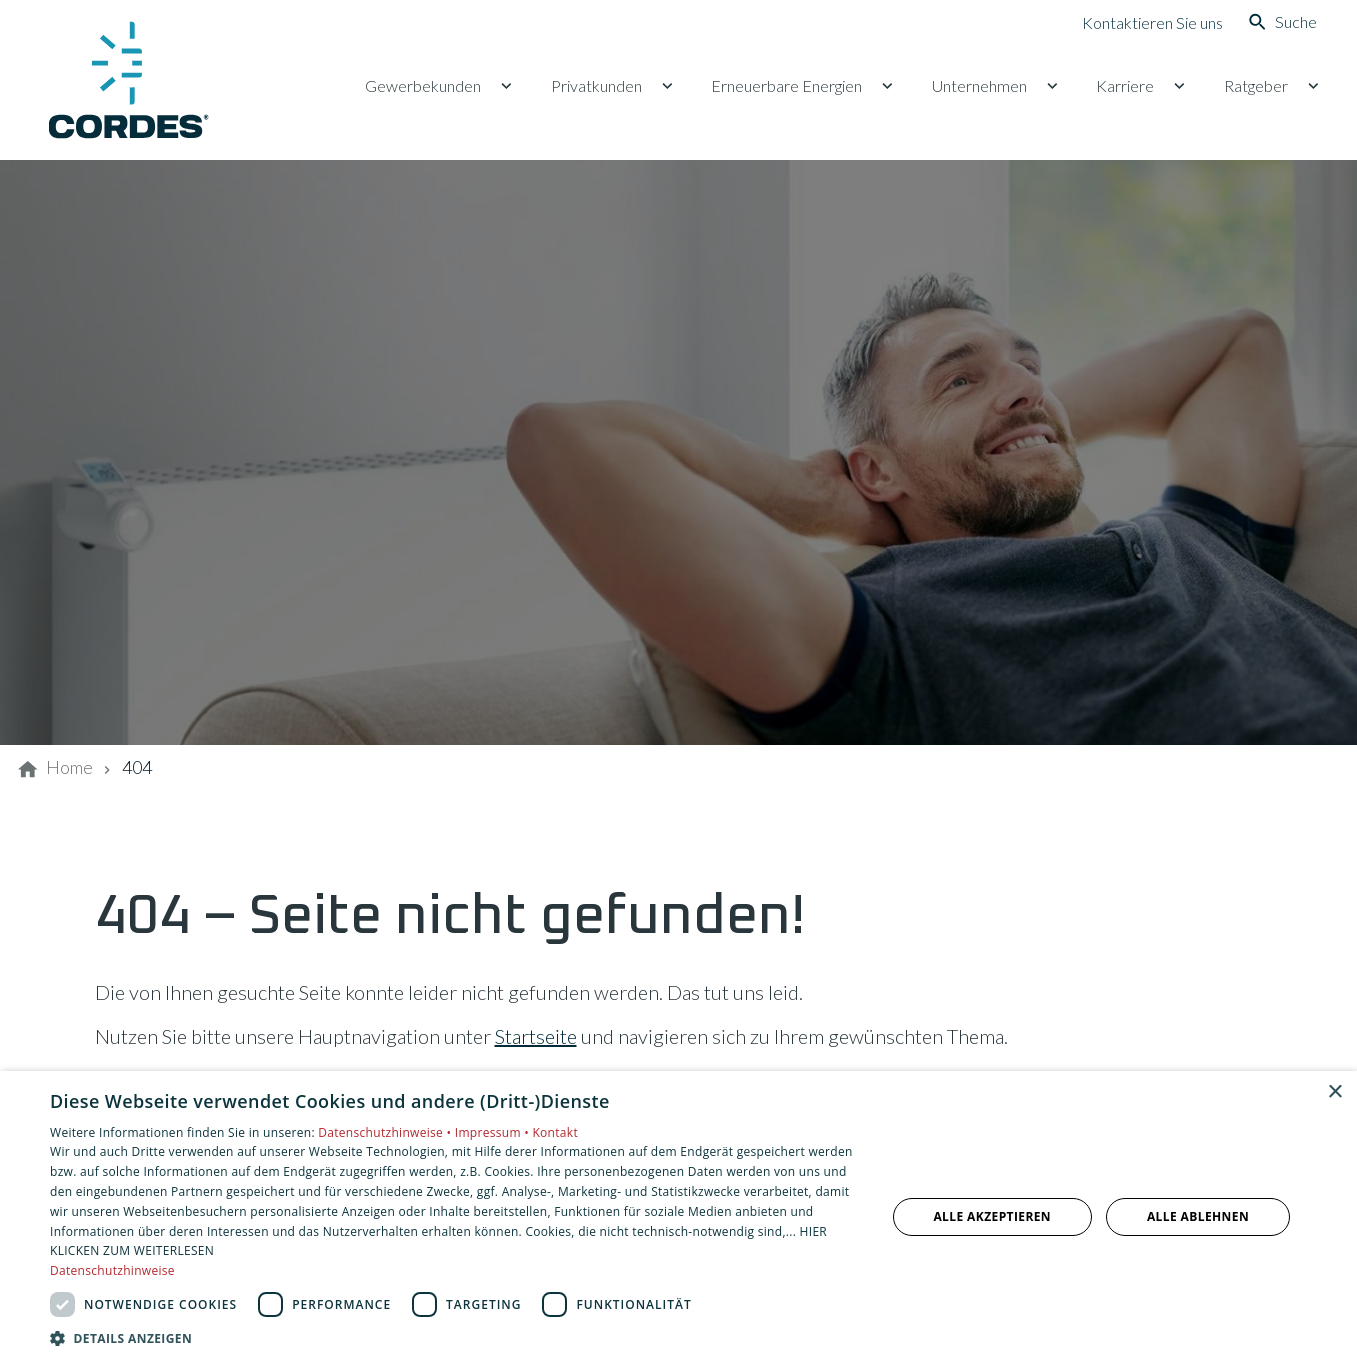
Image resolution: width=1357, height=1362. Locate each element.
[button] (455, 1337)
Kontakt (555, 1132)
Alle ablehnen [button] (1198, 1216)
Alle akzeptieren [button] (992, 1216)
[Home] (69, 768)
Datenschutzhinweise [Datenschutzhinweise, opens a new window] (112, 1270)
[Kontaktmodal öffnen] (1136, 22)
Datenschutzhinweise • (386, 1132)
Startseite (536, 1036)
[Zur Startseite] (128, 80)
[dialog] (678, 1216)
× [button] (1334, 1092)
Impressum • (494, 1132)
